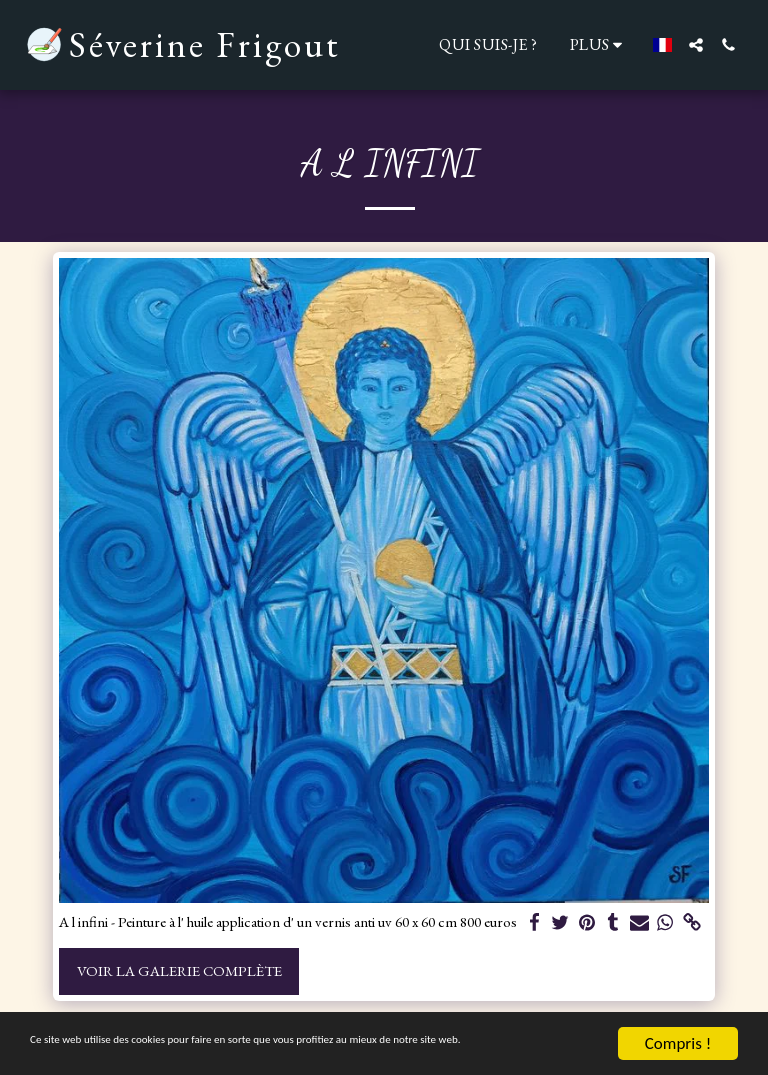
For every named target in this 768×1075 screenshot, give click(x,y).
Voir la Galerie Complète (179, 970)
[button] (696, 45)
